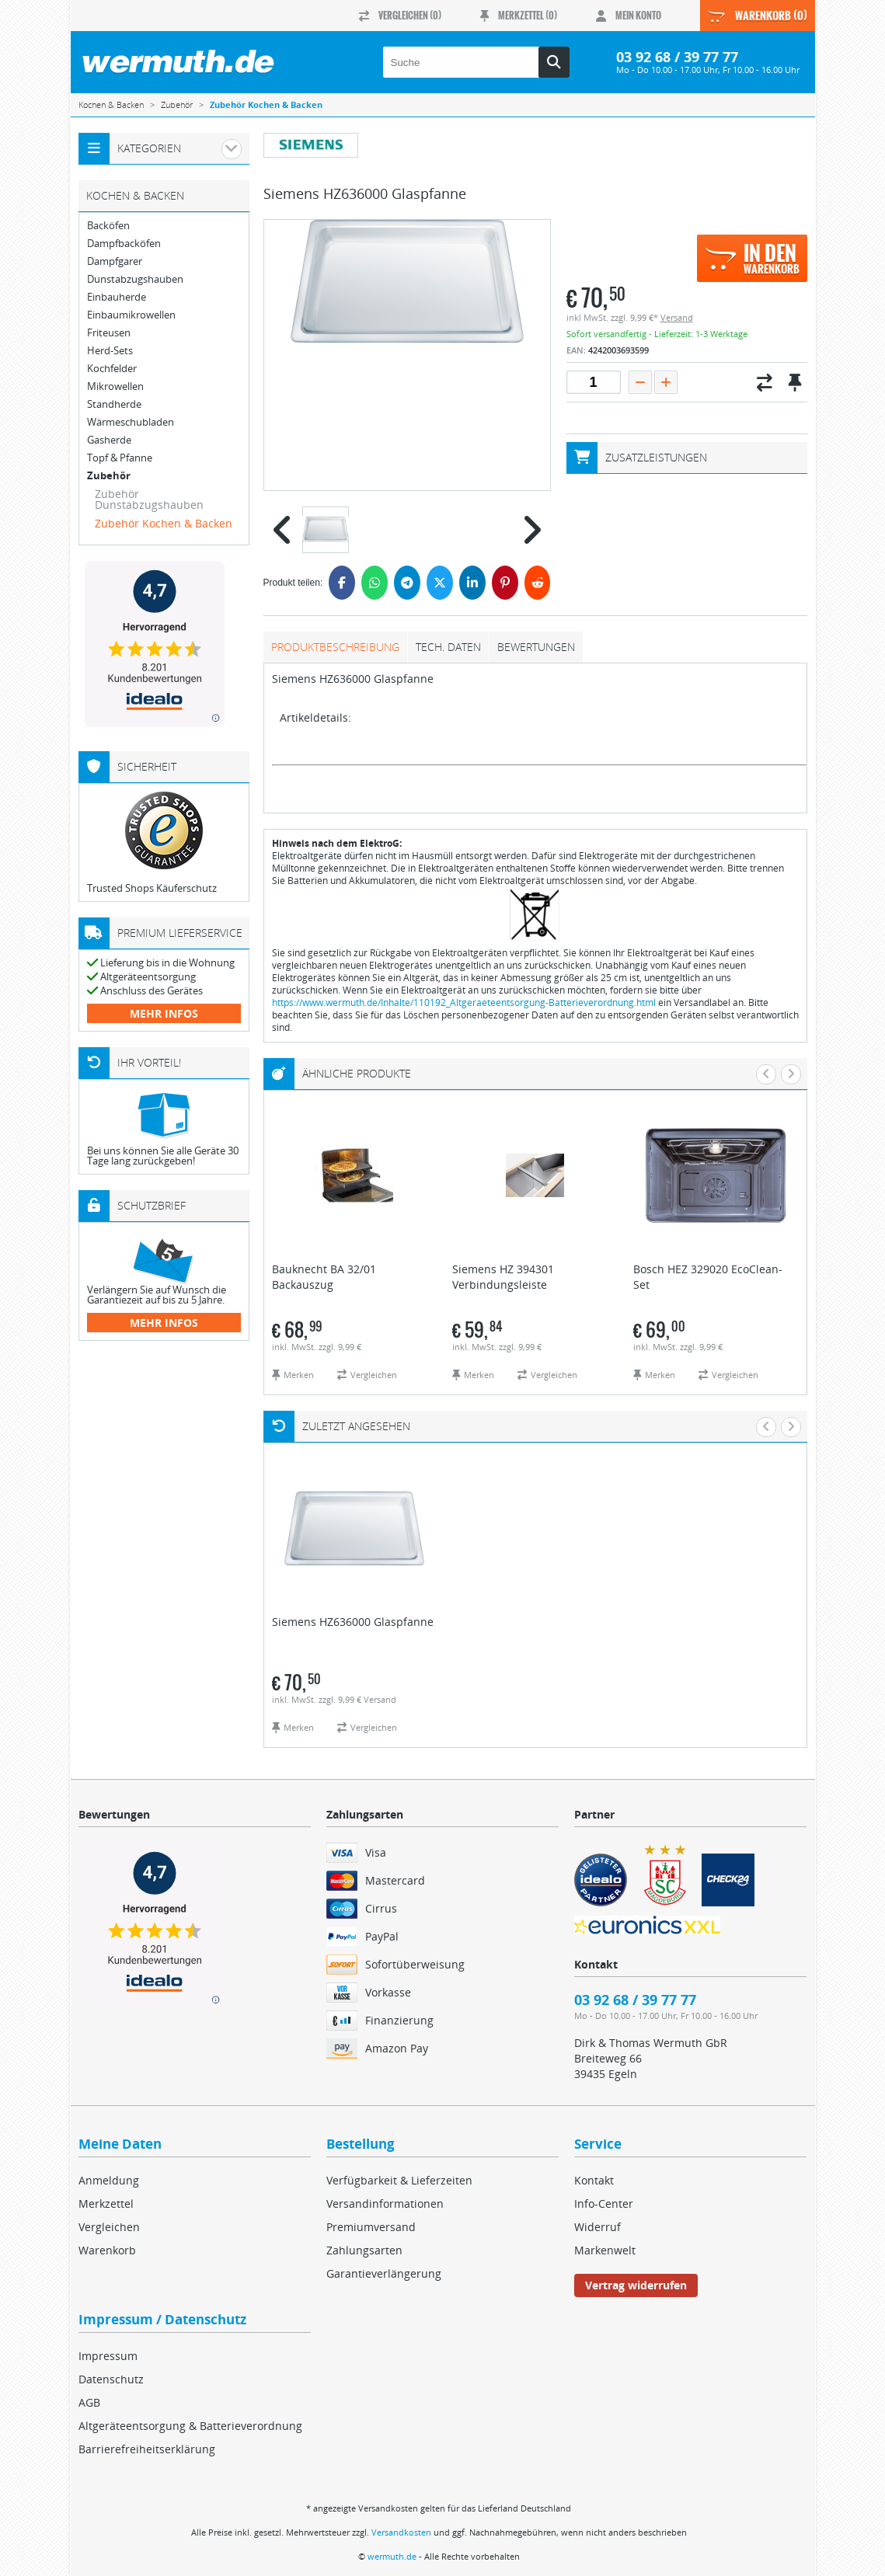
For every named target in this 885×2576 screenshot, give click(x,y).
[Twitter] (440, 583)
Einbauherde (116, 297)
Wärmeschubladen (130, 422)
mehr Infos (164, 1013)
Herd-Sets (110, 351)
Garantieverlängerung (383, 2273)
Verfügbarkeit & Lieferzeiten (399, 2180)
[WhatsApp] (374, 583)
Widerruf (597, 2226)
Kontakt (594, 2180)
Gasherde (109, 440)
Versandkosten (401, 2532)
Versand (676, 317)
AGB (89, 2402)
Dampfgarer (114, 261)
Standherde (114, 404)
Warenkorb (107, 2250)
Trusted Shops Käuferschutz (152, 888)
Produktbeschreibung (335, 646)
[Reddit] (537, 583)
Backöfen (108, 226)
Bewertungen (536, 646)
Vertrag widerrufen (636, 2285)
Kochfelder (112, 369)
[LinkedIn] (472, 583)
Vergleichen (109, 2226)
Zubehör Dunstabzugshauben (149, 499)
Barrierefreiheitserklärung (146, 2449)
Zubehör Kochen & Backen (163, 523)
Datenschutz (111, 2379)
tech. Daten (448, 646)
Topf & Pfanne (119, 458)
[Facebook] (342, 583)
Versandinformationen (385, 2203)
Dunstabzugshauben (135, 279)
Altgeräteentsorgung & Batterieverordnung (190, 2425)
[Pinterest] (505, 583)
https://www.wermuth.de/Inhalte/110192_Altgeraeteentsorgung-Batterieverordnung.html (464, 1002)
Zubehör (109, 476)
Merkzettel (106, 2203)
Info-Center (603, 2203)
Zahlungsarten (364, 2250)
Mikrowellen (115, 386)
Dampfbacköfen (124, 243)
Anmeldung (108, 2180)
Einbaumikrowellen (131, 315)
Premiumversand (371, 2226)
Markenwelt (605, 2250)
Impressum (108, 2355)
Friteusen (109, 333)
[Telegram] (407, 583)
